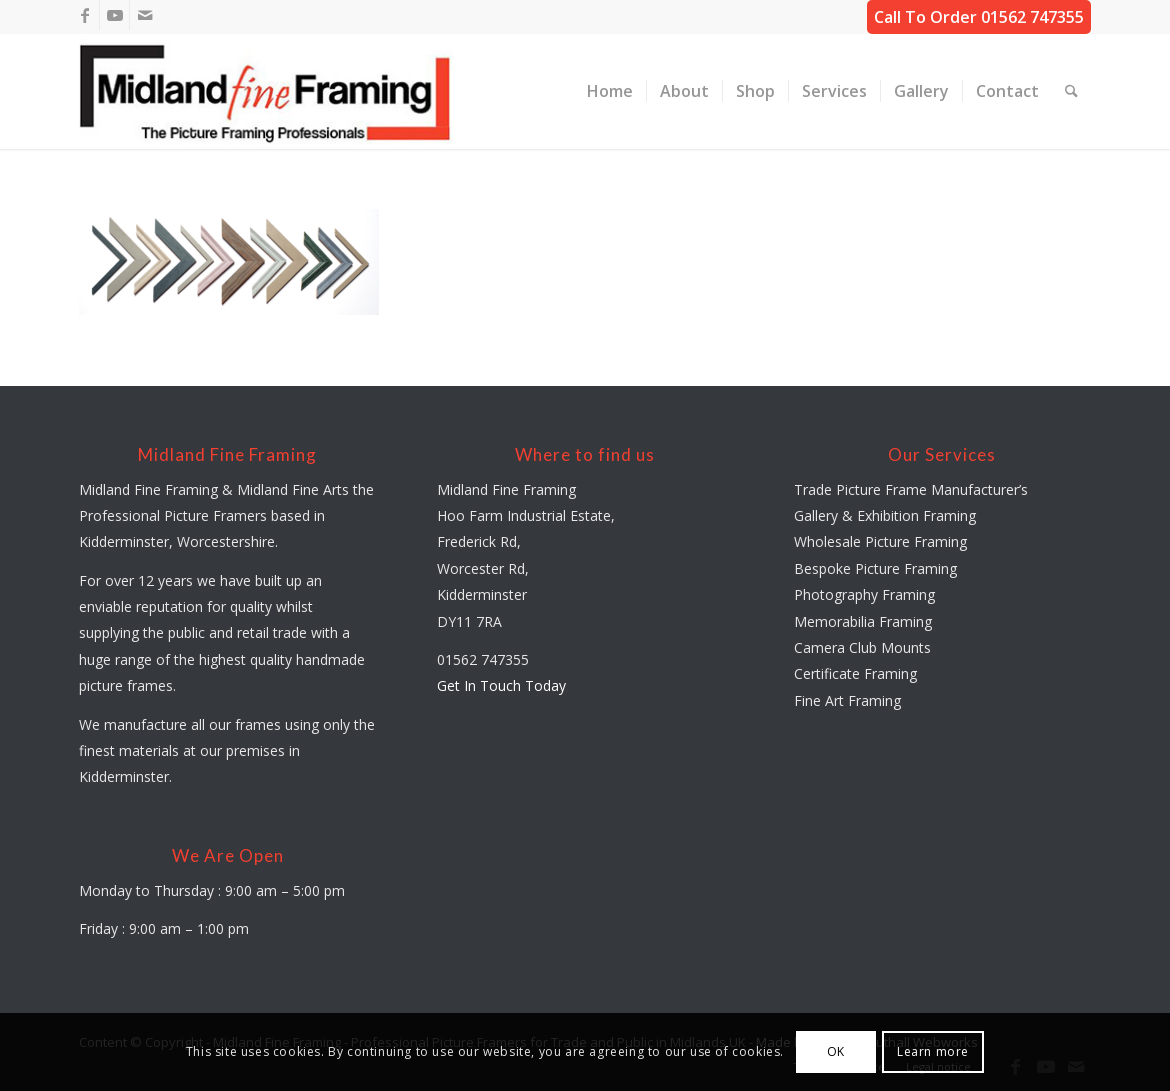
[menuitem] (610, 91)
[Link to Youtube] (114, 15)
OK (836, 1051)
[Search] (1071, 91)
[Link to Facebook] (84, 15)
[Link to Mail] (145, 15)
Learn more (933, 1051)
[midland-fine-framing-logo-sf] (266, 91)
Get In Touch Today (501, 685)
